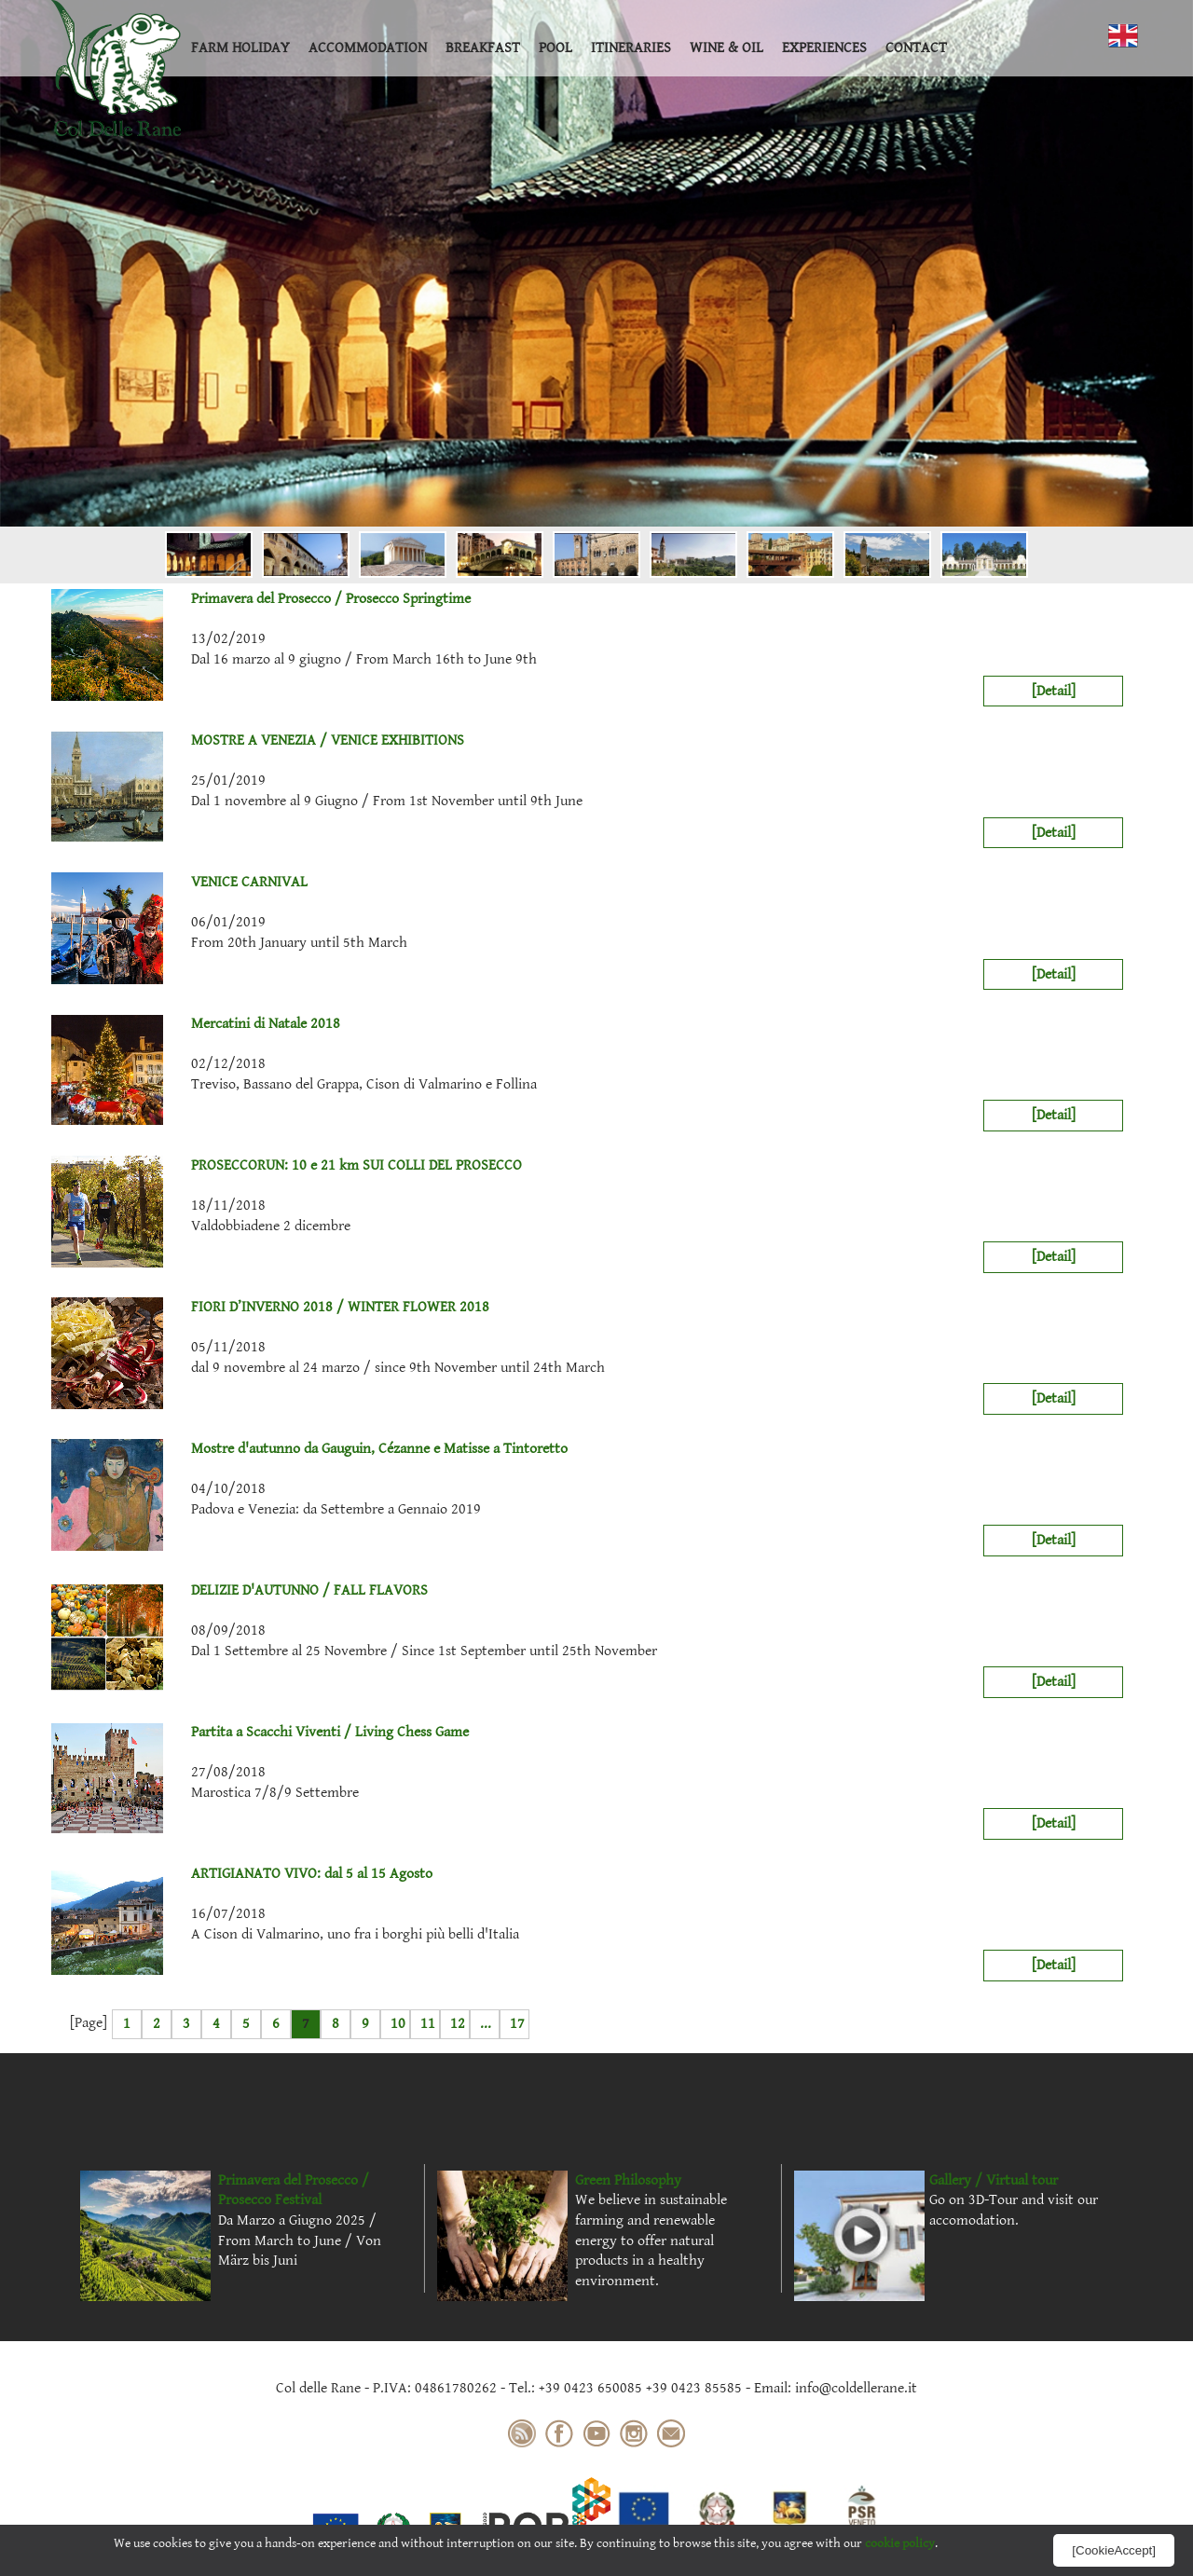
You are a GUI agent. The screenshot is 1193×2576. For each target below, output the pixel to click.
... (485, 2024)
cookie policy (900, 2543)
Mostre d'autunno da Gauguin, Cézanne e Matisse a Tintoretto (309, 1449)
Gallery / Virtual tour (993, 2180)
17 (517, 2024)
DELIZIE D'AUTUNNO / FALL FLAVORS (239, 1591)
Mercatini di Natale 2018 (195, 1024)
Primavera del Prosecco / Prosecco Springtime (261, 599)
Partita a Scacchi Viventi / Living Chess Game (260, 1732)
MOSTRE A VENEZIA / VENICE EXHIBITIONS (257, 741)
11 (427, 2024)
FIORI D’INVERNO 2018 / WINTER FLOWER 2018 (270, 1307)
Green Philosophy (628, 2180)
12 (457, 2024)
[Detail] (1054, 691)
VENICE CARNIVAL (179, 882)
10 (398, 2024)
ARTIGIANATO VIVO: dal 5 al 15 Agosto (241, 1874)
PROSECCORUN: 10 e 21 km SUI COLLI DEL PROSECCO (286, 1166)
